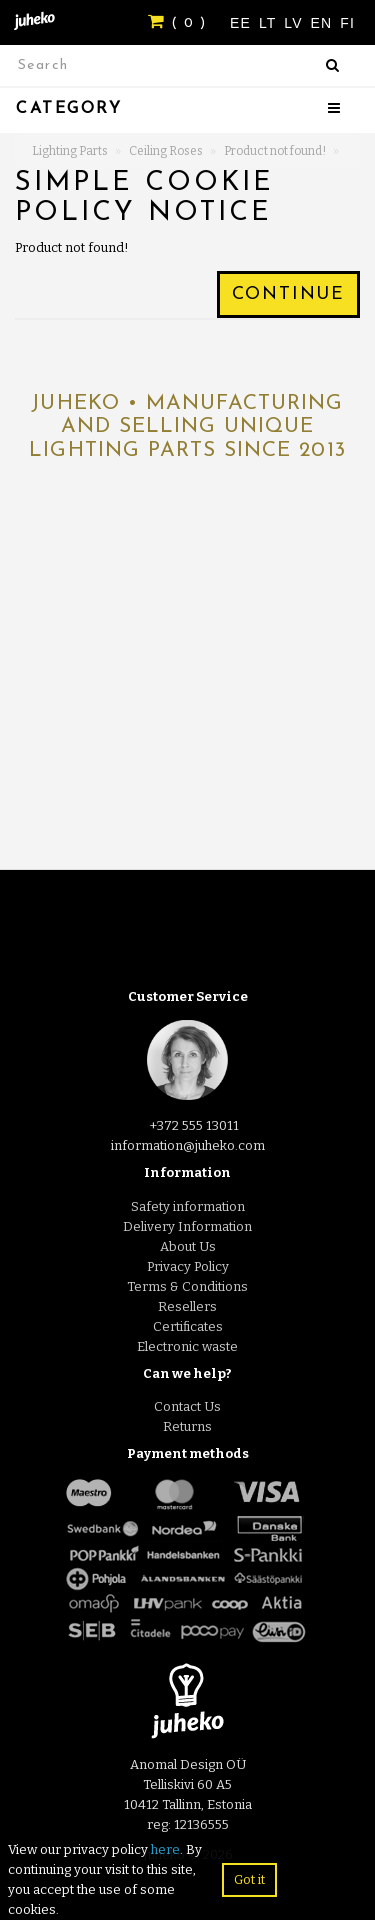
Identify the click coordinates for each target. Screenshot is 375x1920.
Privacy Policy (188, 1266)
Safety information (188, 1206)
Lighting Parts (70, 151)
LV (295, 23)
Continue (288, 294)
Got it (249, 1879)
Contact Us (187, 1406)
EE (243, 23)
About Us (188, 1246)
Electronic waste (187, 1346)
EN (324, 23)
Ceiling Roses (166, 151)
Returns (187, 1426)
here (165, 1849)
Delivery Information (187, 1226)
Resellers (187, 1306)
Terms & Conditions (187, 1286)
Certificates (188, 1326)
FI (347, 23)
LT (270, 23)
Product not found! (275, 151)
